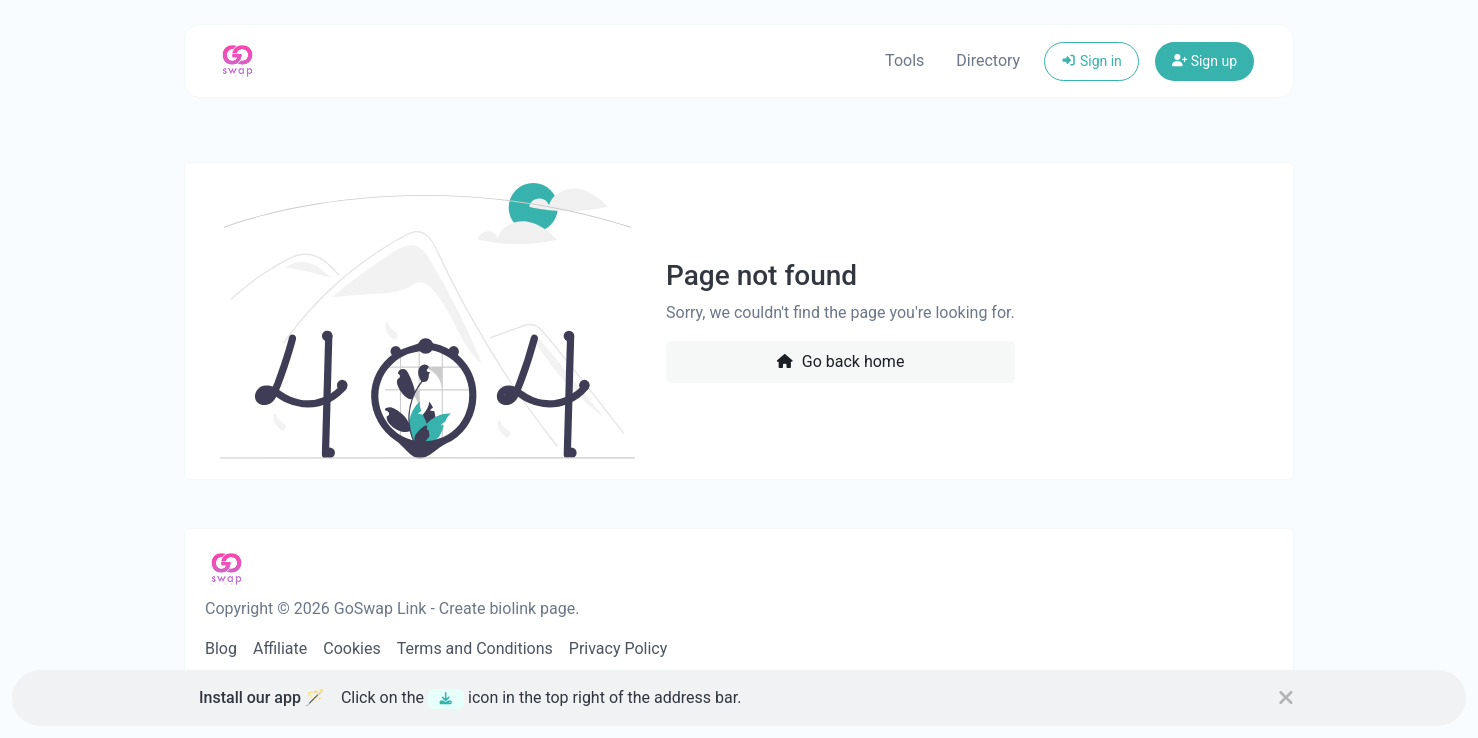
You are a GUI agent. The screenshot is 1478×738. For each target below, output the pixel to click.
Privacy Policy (618, 648)
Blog (221, 648)
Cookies (351, 648)
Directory (988, 60)
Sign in (1091, 61)
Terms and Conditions (475, 648)
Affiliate (280, 648)
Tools (904, 60)
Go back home (840, 361)
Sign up (1204, 61)
